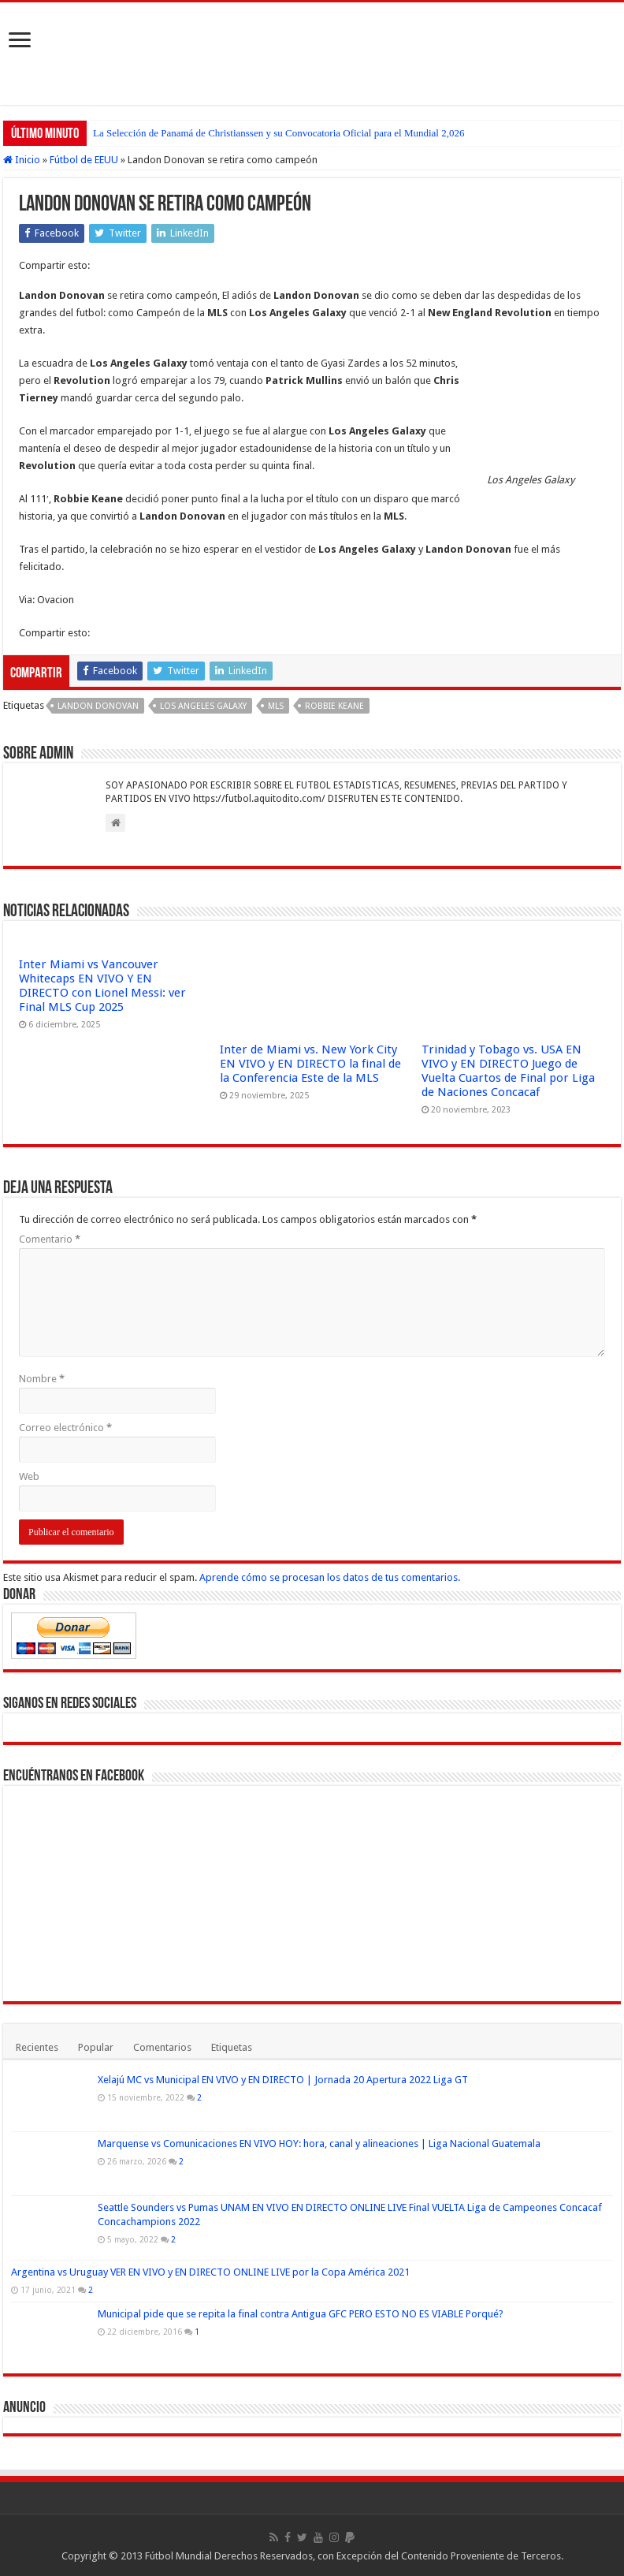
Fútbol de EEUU (84, 160)
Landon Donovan (98, 706)
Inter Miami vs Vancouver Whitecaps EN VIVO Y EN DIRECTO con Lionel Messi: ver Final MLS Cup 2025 (102, 985)
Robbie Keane (334, 706)
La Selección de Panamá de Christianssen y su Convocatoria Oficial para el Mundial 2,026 (278, 133)
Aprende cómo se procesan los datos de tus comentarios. (329, 1577)
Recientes (37, 2047)
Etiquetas (231, 2047)
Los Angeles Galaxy (203, 706)
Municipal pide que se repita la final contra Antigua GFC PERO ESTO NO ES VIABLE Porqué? (300, 2314)
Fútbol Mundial (178, 2556)
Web (29, 1476)
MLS (276, 706)
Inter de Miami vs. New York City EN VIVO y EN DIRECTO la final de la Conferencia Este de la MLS (310, 1063)
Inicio (21, 160)
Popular (95, 2047)
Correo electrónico (65, 1427)
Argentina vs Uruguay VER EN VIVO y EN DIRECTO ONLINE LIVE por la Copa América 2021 (210, 2272)
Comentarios (162, 2047)
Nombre (42, 1379)
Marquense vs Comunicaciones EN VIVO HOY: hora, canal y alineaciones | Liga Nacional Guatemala (319, 2143)
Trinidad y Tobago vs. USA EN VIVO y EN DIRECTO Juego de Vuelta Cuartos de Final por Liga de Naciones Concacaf (508, 1070)
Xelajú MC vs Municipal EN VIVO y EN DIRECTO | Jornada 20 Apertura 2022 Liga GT (283, 2080)
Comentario (49, 1239)
